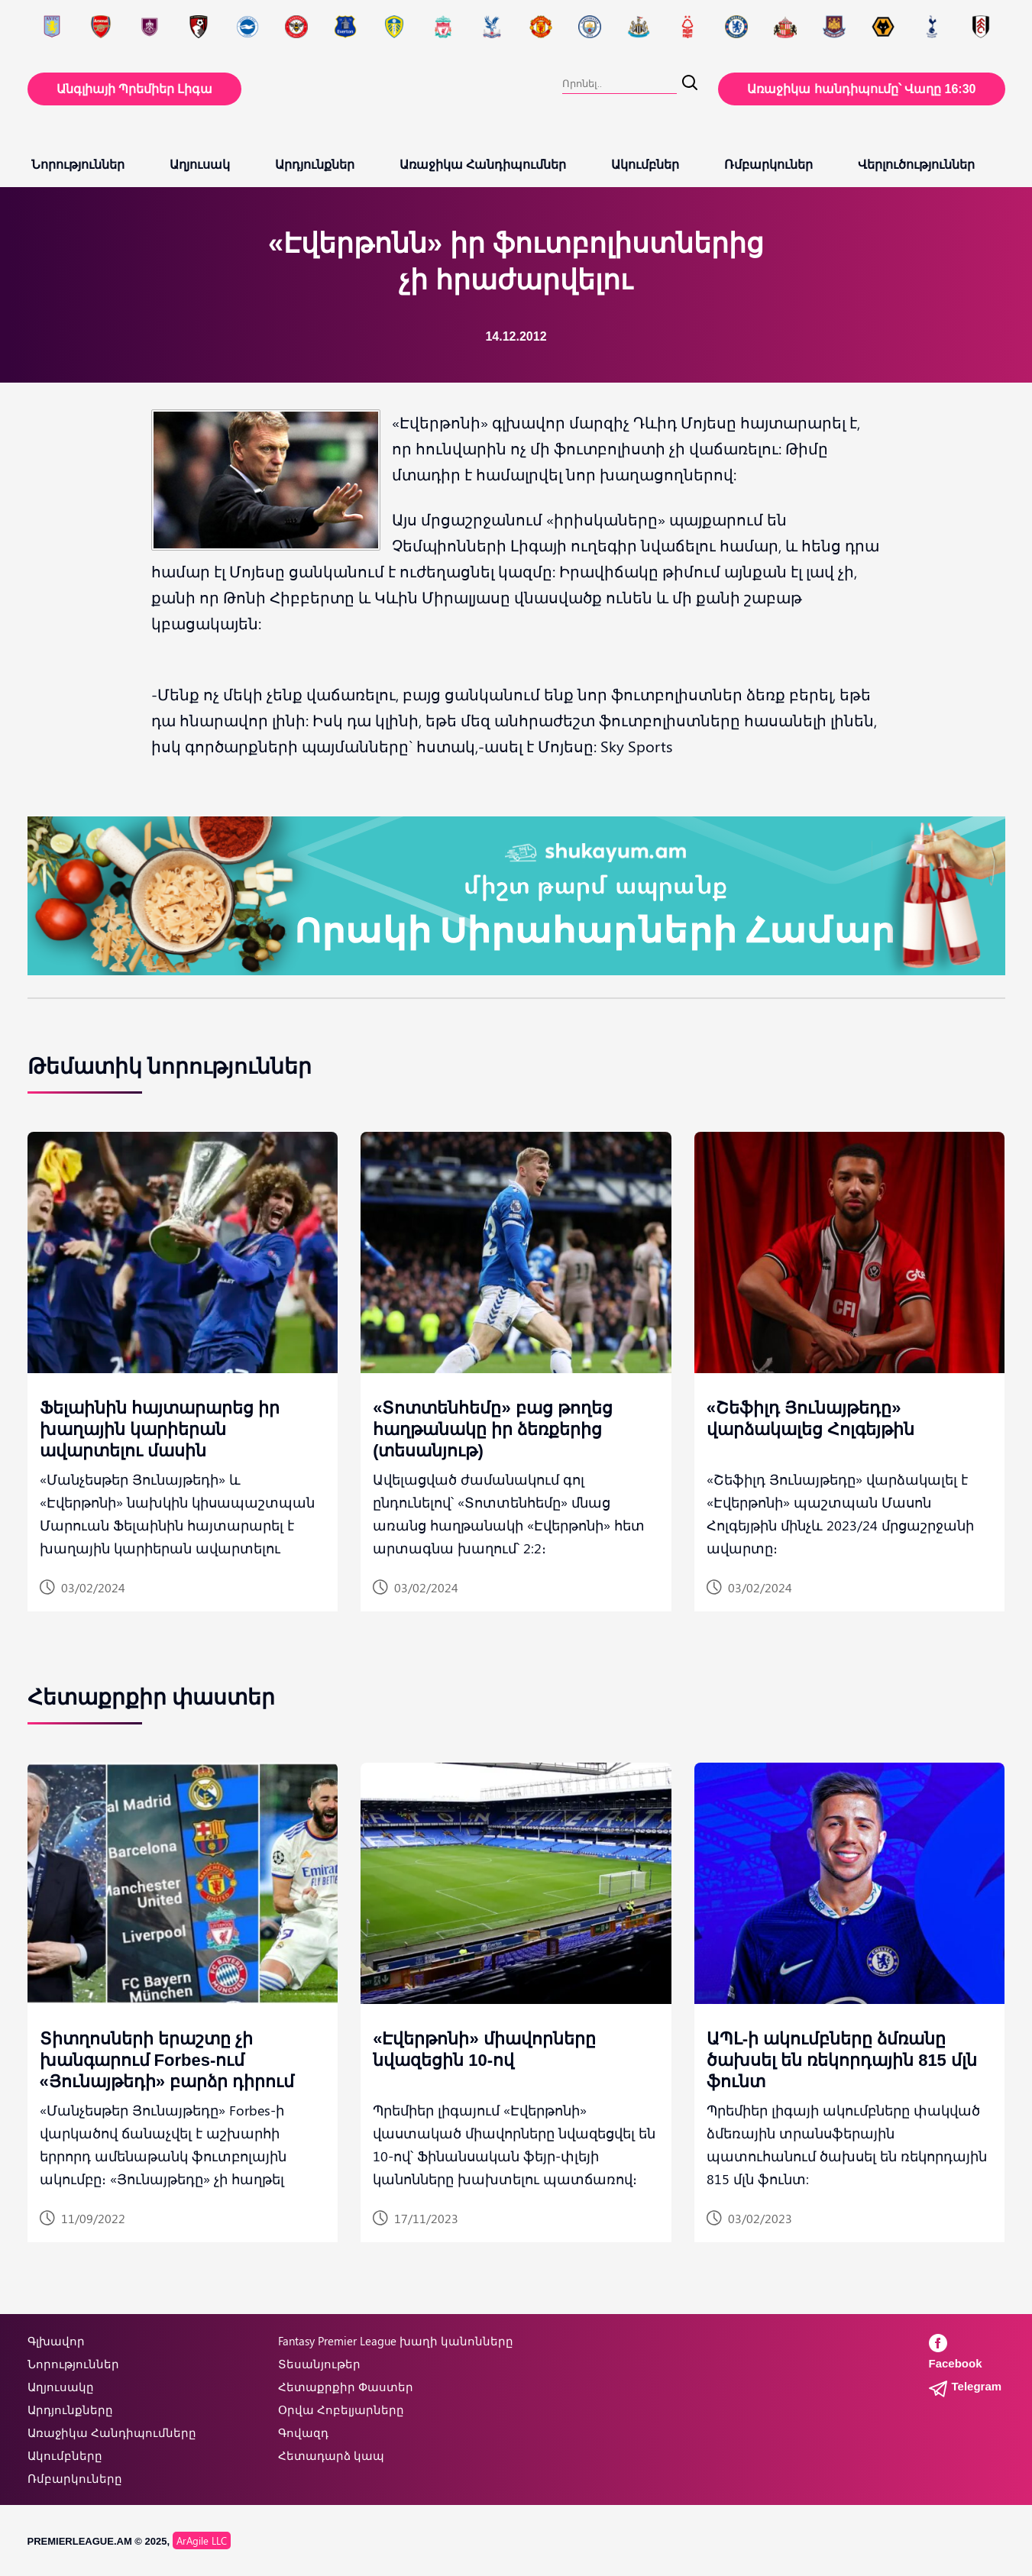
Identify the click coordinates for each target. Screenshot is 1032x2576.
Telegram (965, 2386)
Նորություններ (78, 164)
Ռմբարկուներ (768, 164)
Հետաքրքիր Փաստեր (345, 2386)
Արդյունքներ (314, 164)
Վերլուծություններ (916, 164)
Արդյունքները (70, 2409)
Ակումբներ (645, 164)
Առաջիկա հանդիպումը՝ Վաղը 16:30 (861, 88)
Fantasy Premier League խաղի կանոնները (395, 2340)
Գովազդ (303, 2432)
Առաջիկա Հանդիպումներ (483, 164)
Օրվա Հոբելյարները (341, 2409)
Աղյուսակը (60, 2386)
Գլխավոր (56, 2340)
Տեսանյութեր (319, 2363)
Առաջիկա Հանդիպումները (111, 2432)
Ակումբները (64, 2455)
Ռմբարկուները (74, 2478)
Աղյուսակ (200, 164)
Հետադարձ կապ (331, 2455)
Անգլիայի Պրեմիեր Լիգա (135, 88)
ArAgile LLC (201, 2540)
